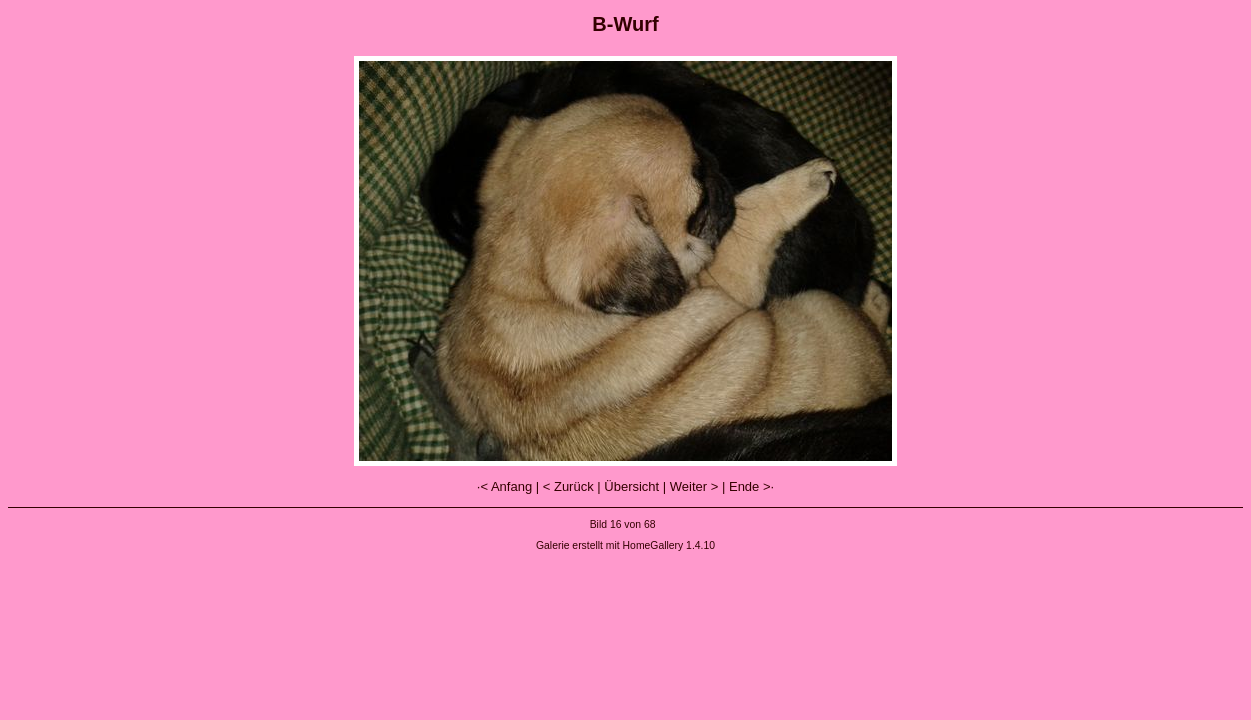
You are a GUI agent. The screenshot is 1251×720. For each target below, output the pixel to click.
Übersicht (631, 486)
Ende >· (751, 486)
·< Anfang (504, 486)
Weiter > (694, 486)
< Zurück (568, 486)
